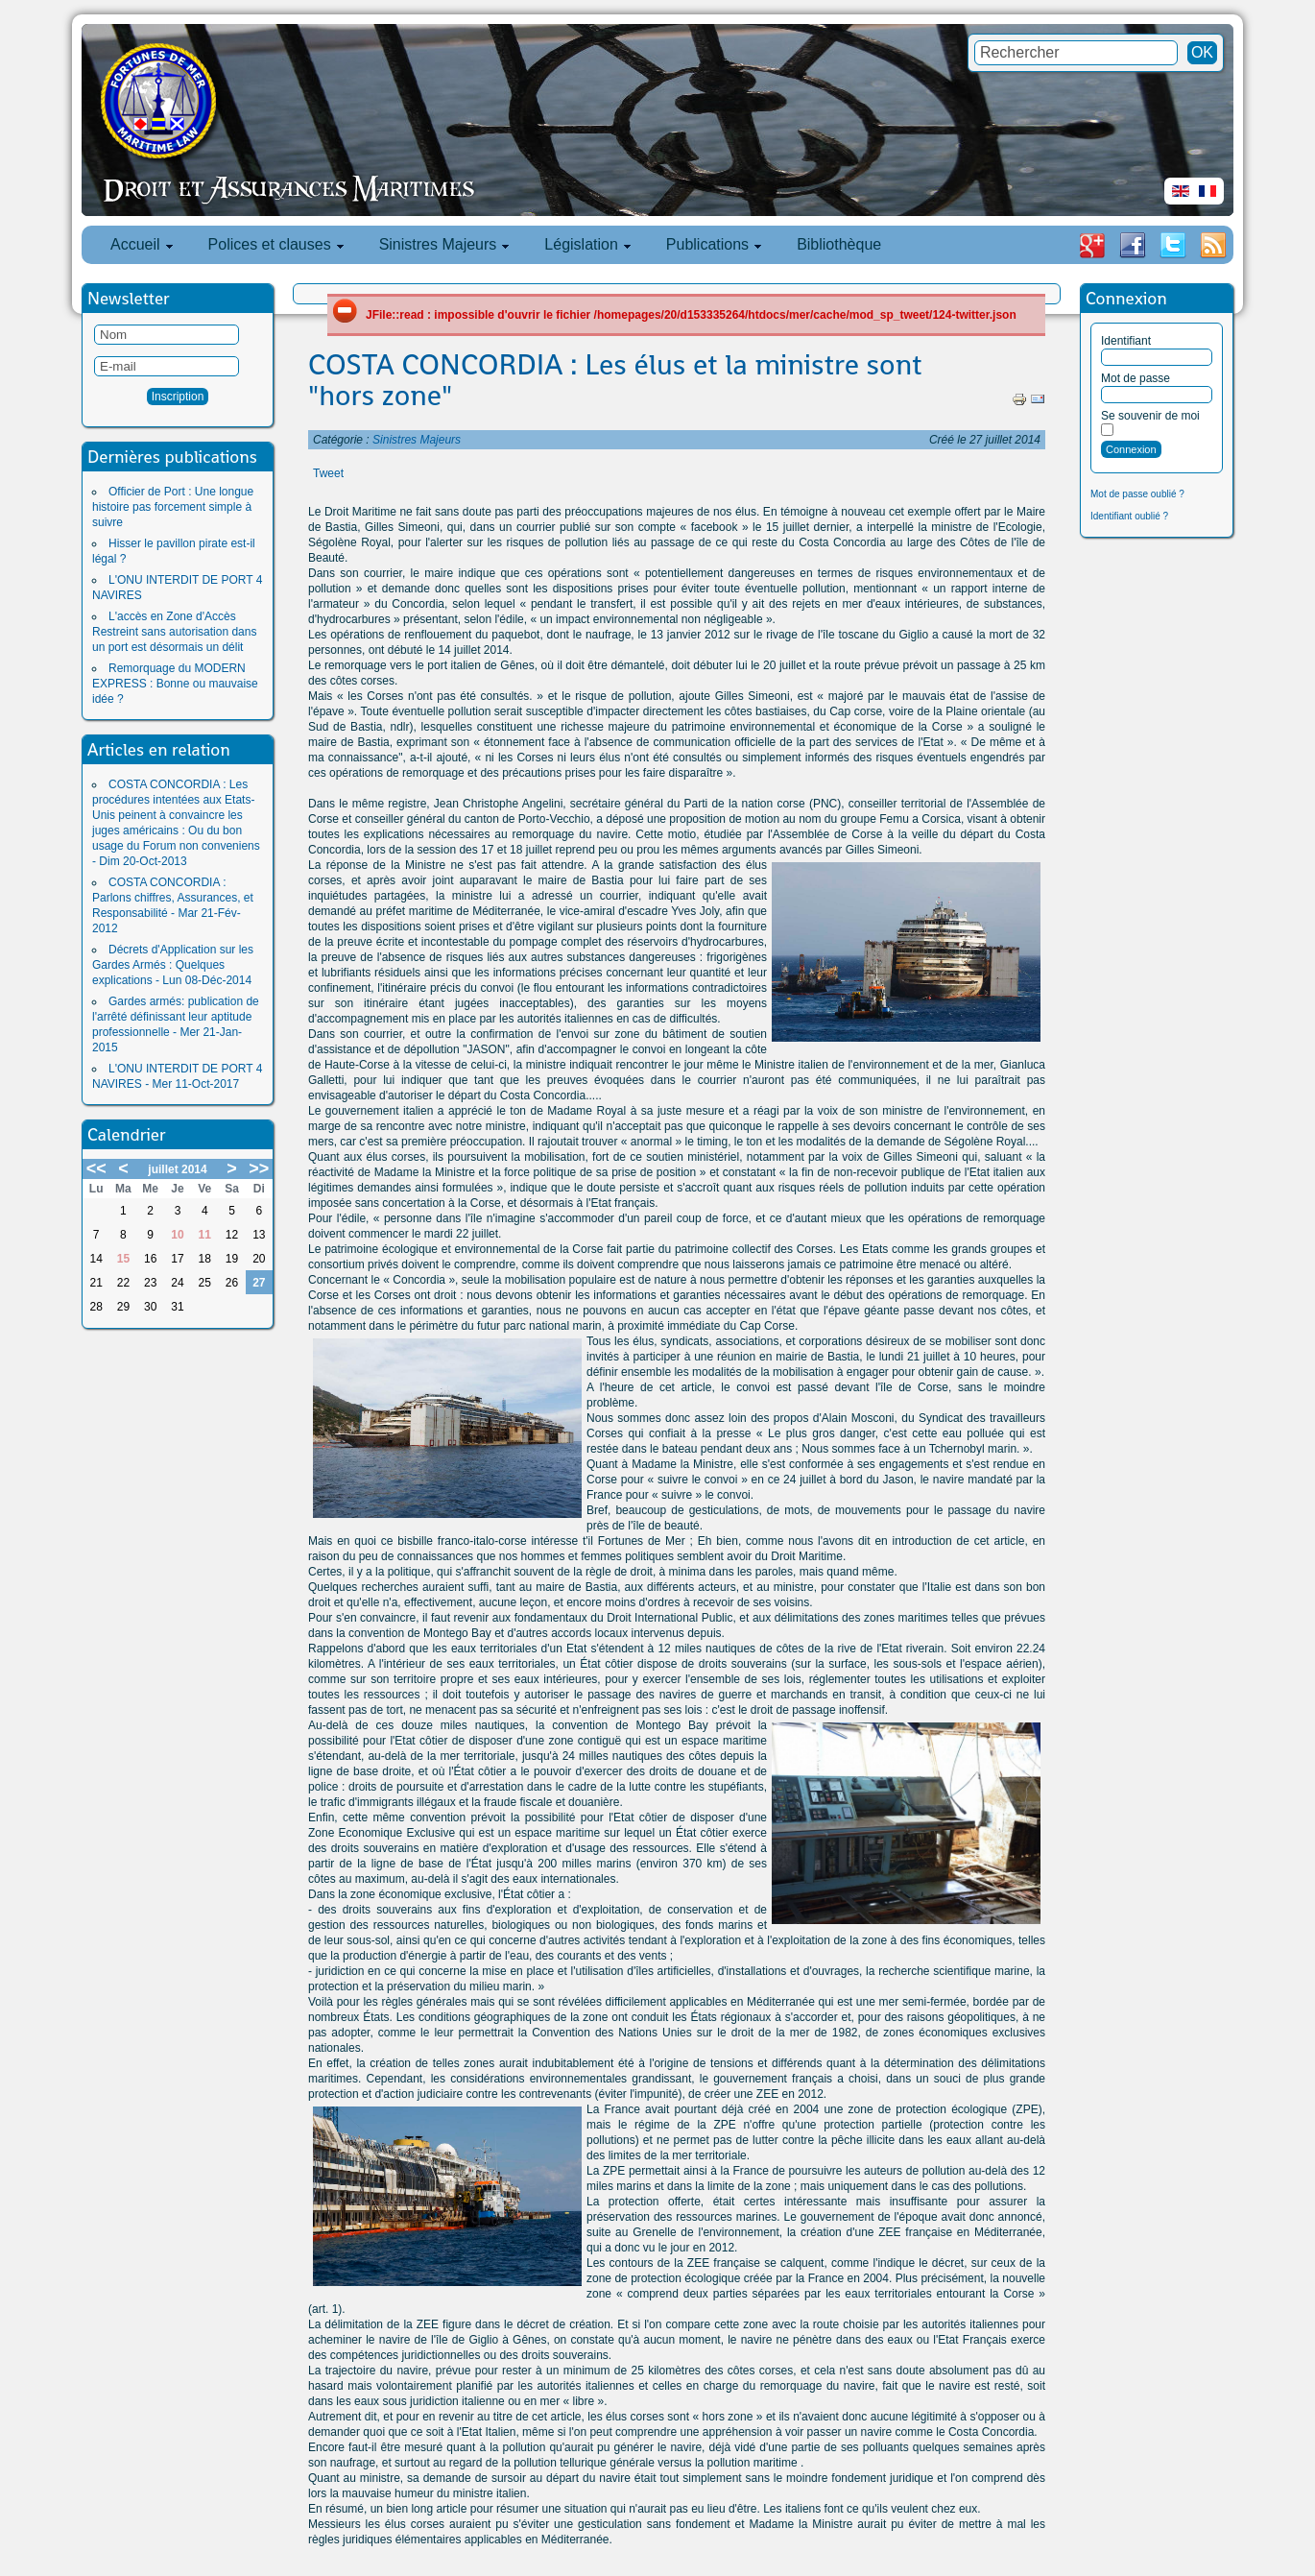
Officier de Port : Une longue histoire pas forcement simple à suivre (172, 507)
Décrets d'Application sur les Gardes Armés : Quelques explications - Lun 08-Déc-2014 (172, 965)
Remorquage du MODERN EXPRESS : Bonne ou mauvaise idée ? (175, 684)
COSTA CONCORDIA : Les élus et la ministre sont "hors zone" (614, 380)
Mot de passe (1135, 378)
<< (96, 1168)
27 (258, 1282)
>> (259, 1168)
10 (177, 1234)
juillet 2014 (177, 1169)
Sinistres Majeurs (416, 439)
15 (123, 1258)
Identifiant (1126, 341)
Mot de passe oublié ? (1137, 494)
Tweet (328, 473)
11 (205, 1234)
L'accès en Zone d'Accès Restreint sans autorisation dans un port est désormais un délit (174, 632)
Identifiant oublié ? (1129, 516)
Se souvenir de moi (1150, 415)
